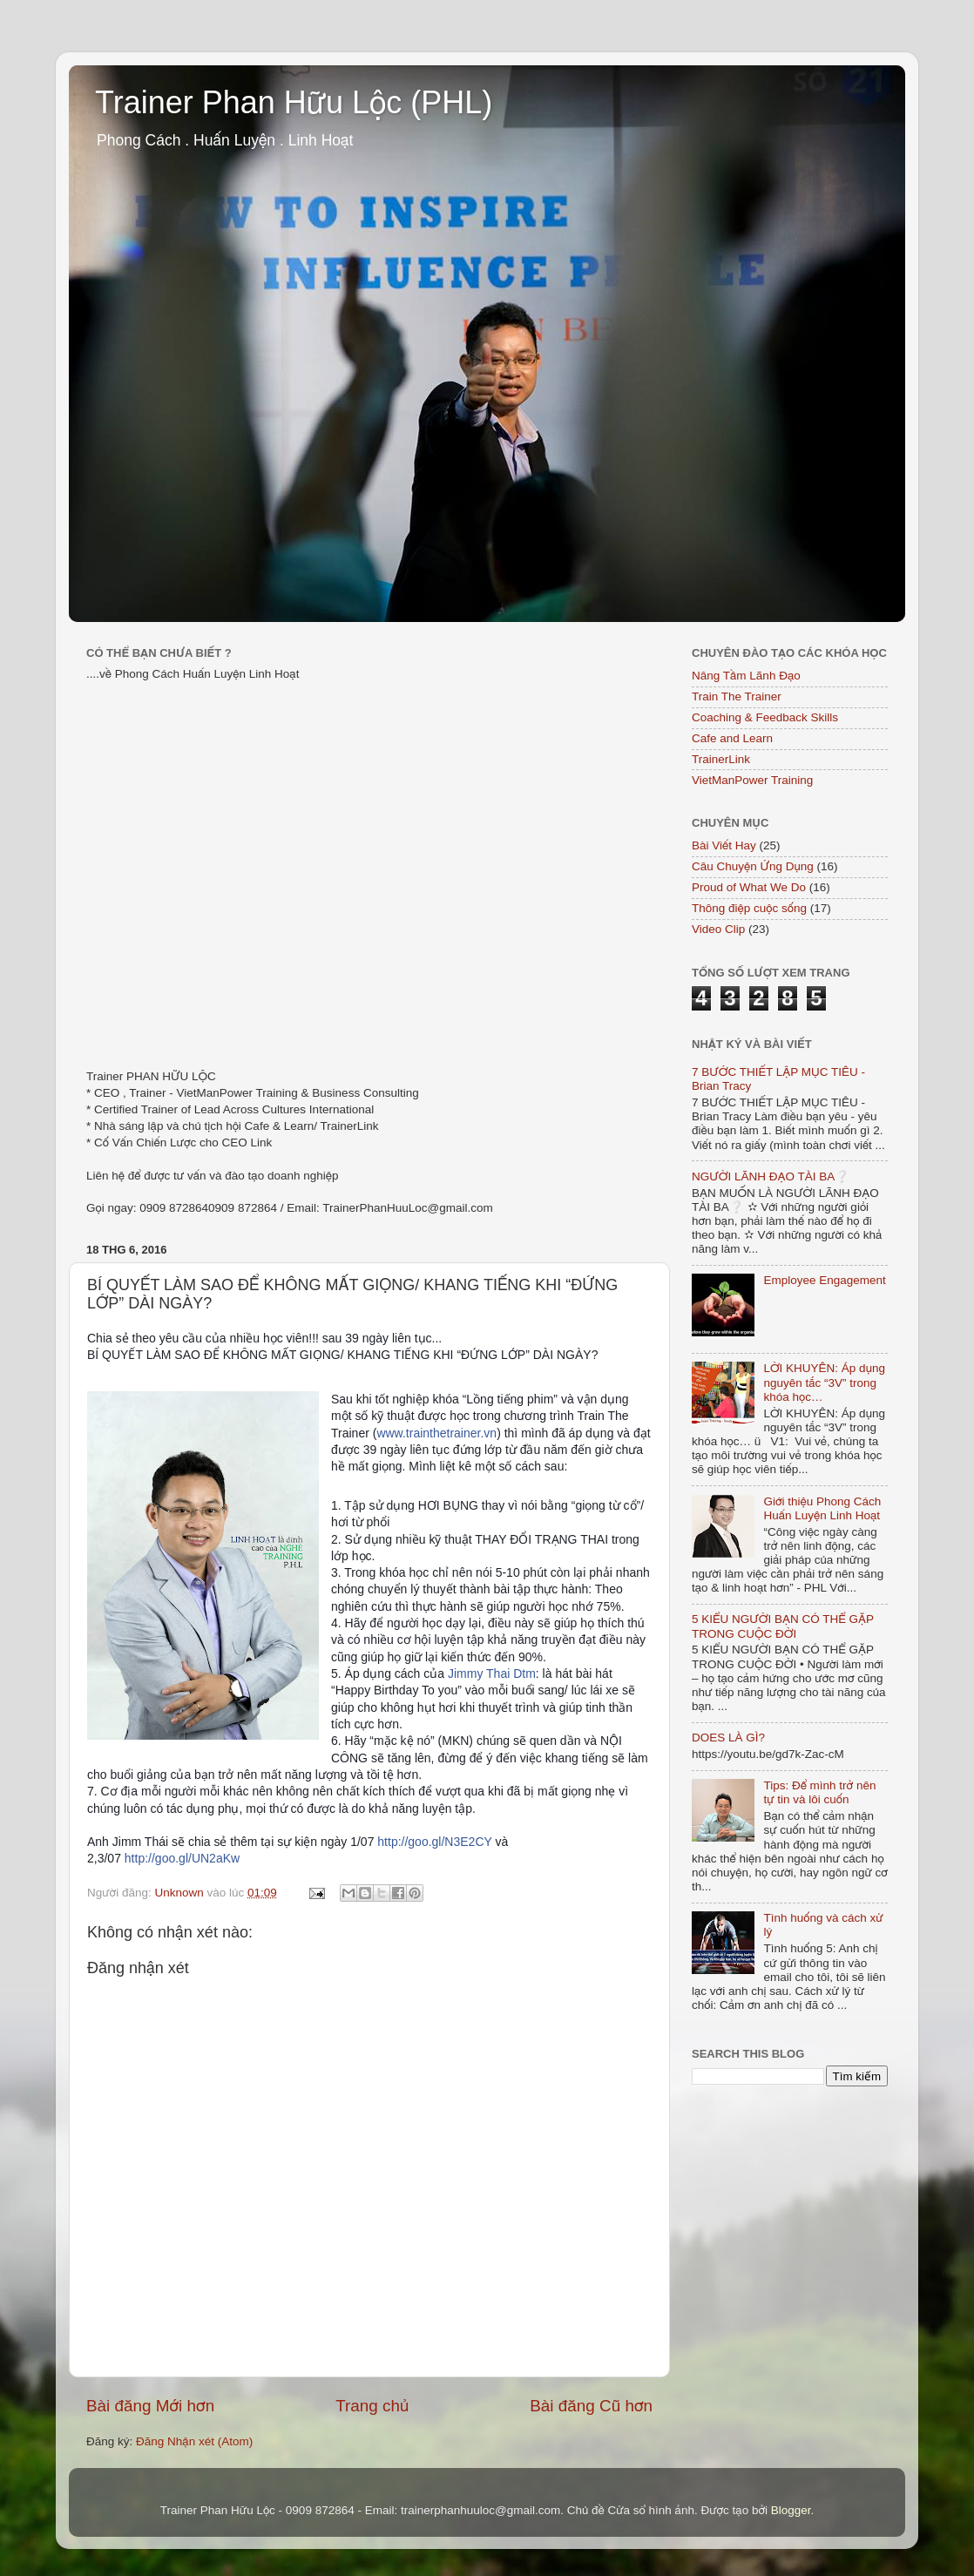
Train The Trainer (736, 696)
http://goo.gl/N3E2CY (434, 1842)
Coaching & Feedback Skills (765, 717)
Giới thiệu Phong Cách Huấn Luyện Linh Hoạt (822, 1508)
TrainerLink (721, 759)
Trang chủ (372, 2406)
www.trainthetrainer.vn (436, 1433)
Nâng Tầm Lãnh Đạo (746, 675)
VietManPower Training (752, 780)
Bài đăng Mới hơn (150, 2406)
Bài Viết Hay (724, 845)
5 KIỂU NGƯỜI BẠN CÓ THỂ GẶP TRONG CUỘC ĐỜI (783, 1626)
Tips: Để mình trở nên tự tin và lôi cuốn (819, 1792)
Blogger (791, 2510)
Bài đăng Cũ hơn (591, 2406)
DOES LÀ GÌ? (728, 1737)
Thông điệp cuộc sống (749, 908)
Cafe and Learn (732, 738)
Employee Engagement (824, 1280)
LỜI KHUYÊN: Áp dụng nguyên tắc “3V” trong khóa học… (824, 1382)
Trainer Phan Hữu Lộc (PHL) (293, 102)
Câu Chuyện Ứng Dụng (753, 866)
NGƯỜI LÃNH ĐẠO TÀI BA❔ (770, 1176)
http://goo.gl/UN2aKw (182, 1858)
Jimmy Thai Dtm (492, 1673)
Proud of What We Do (749, 887)
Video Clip (718, 929)
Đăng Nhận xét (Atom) (194, 2441)
